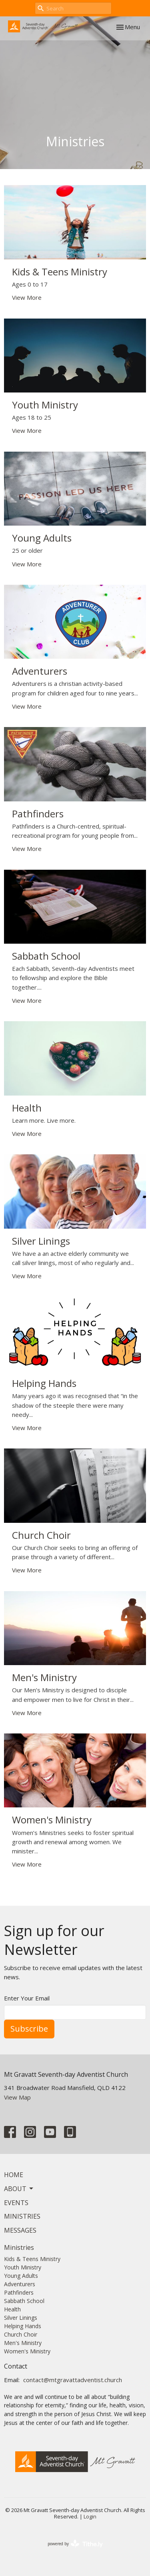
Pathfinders (19, 2292)
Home (13, 2174)
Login (90, 2516)
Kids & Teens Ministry (32, 2259)
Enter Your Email (27, 1998)
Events (16, 2202)
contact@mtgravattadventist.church (72, 2380)
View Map (17, 2097)
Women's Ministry (27, 2351)
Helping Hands (22, 2326)
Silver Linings (20, 2317)
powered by (75, 2544)
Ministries (22, 2216)
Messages (20, 2230)
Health (12, 2309)
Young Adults (21, 2275)
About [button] (19, 2188)
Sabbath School (24, 2301)
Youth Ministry (22, 2267)
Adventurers (19, 2284)
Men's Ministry (23, 2343)
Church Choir (20, 2334)
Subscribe (29, 2028)
